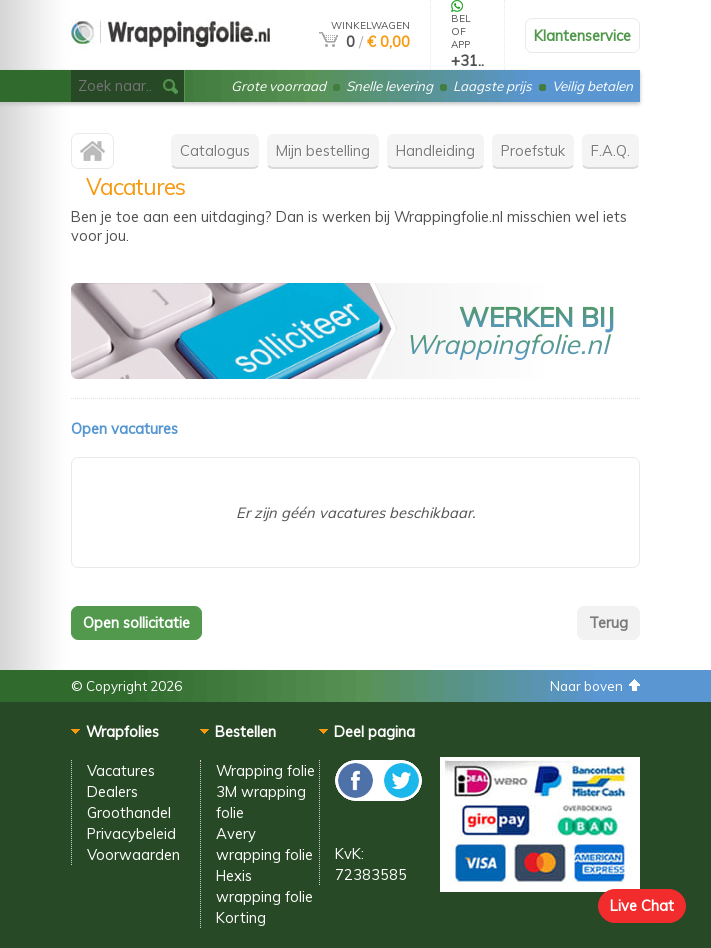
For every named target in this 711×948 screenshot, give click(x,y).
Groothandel (129, 812)
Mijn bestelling (323, 150)
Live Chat (642, 905)
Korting (241, 917)
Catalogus (215, 150)
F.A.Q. (610, 150)
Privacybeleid (131, 833)
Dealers (112, 791)
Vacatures (121, 770)
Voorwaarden (133, 854)
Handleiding (435, 150)
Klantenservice (582, 35)
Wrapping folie (265, 770)
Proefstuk (533, 150)
